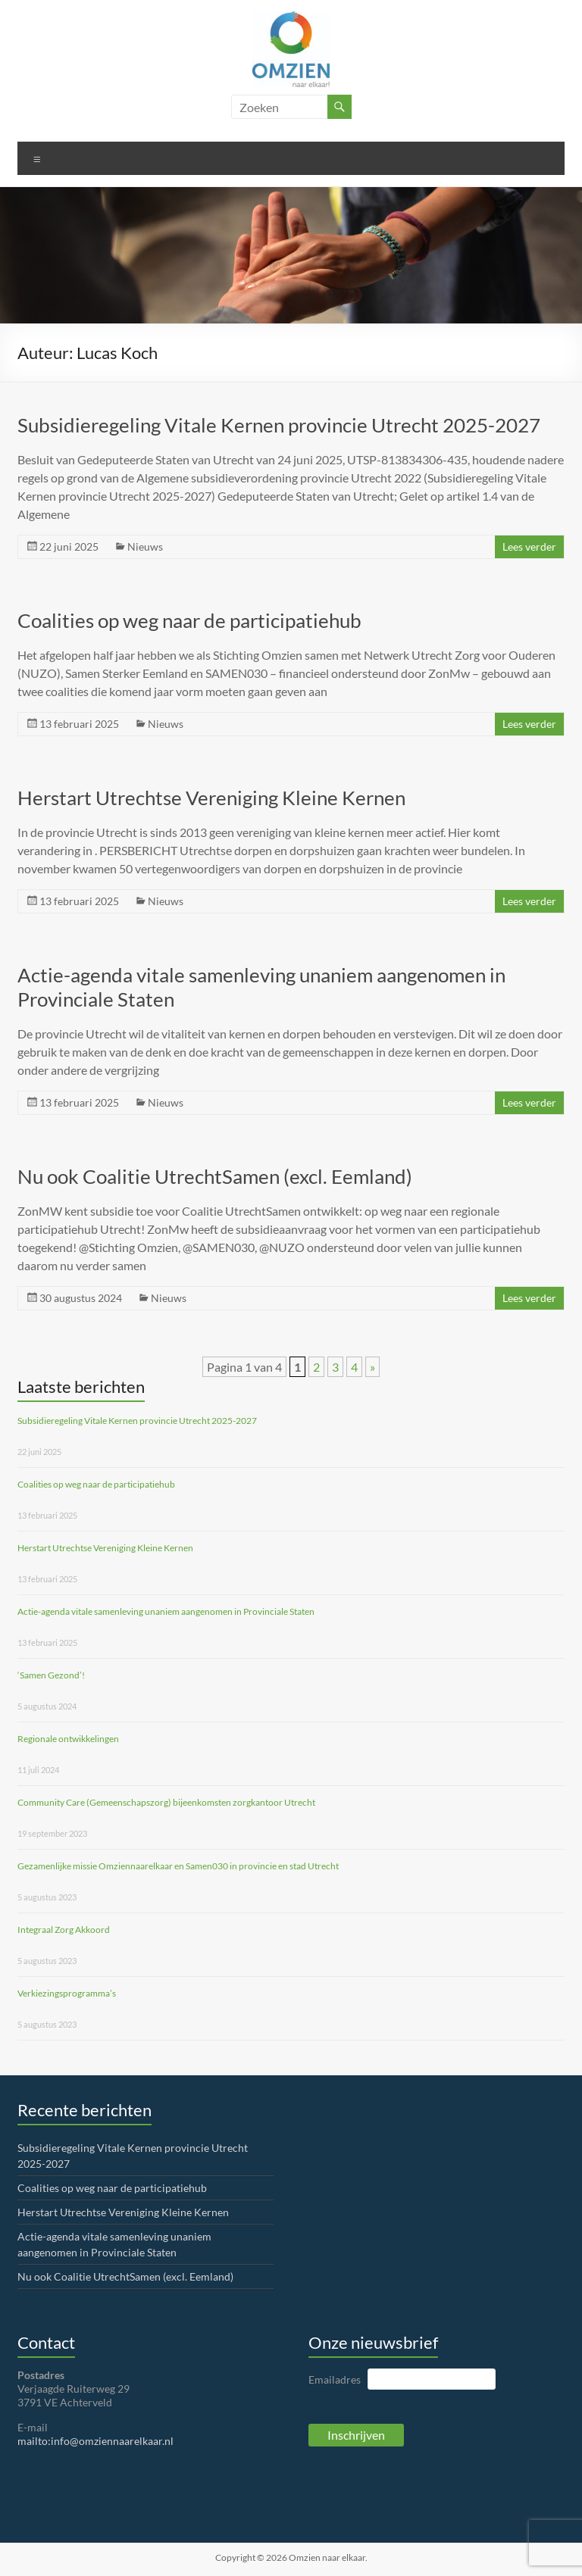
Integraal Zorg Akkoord (63, 1929)
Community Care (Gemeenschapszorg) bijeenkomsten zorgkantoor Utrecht (166, 1802)
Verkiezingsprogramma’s (66, 1993)
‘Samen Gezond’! (51, 1675)
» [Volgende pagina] (372, 1367)
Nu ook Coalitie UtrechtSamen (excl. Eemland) (214, 1176)
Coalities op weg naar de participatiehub (189, 620)
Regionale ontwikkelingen (68, 1738)
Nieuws (145, 546)
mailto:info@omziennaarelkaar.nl (95, 2440)
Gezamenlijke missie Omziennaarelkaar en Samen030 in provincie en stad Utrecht (178, 1866)
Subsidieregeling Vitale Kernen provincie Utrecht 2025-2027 (278, 425)
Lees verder (529, 546)
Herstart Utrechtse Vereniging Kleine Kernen (211, 797)
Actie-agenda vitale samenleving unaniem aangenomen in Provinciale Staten (165, 1611)
